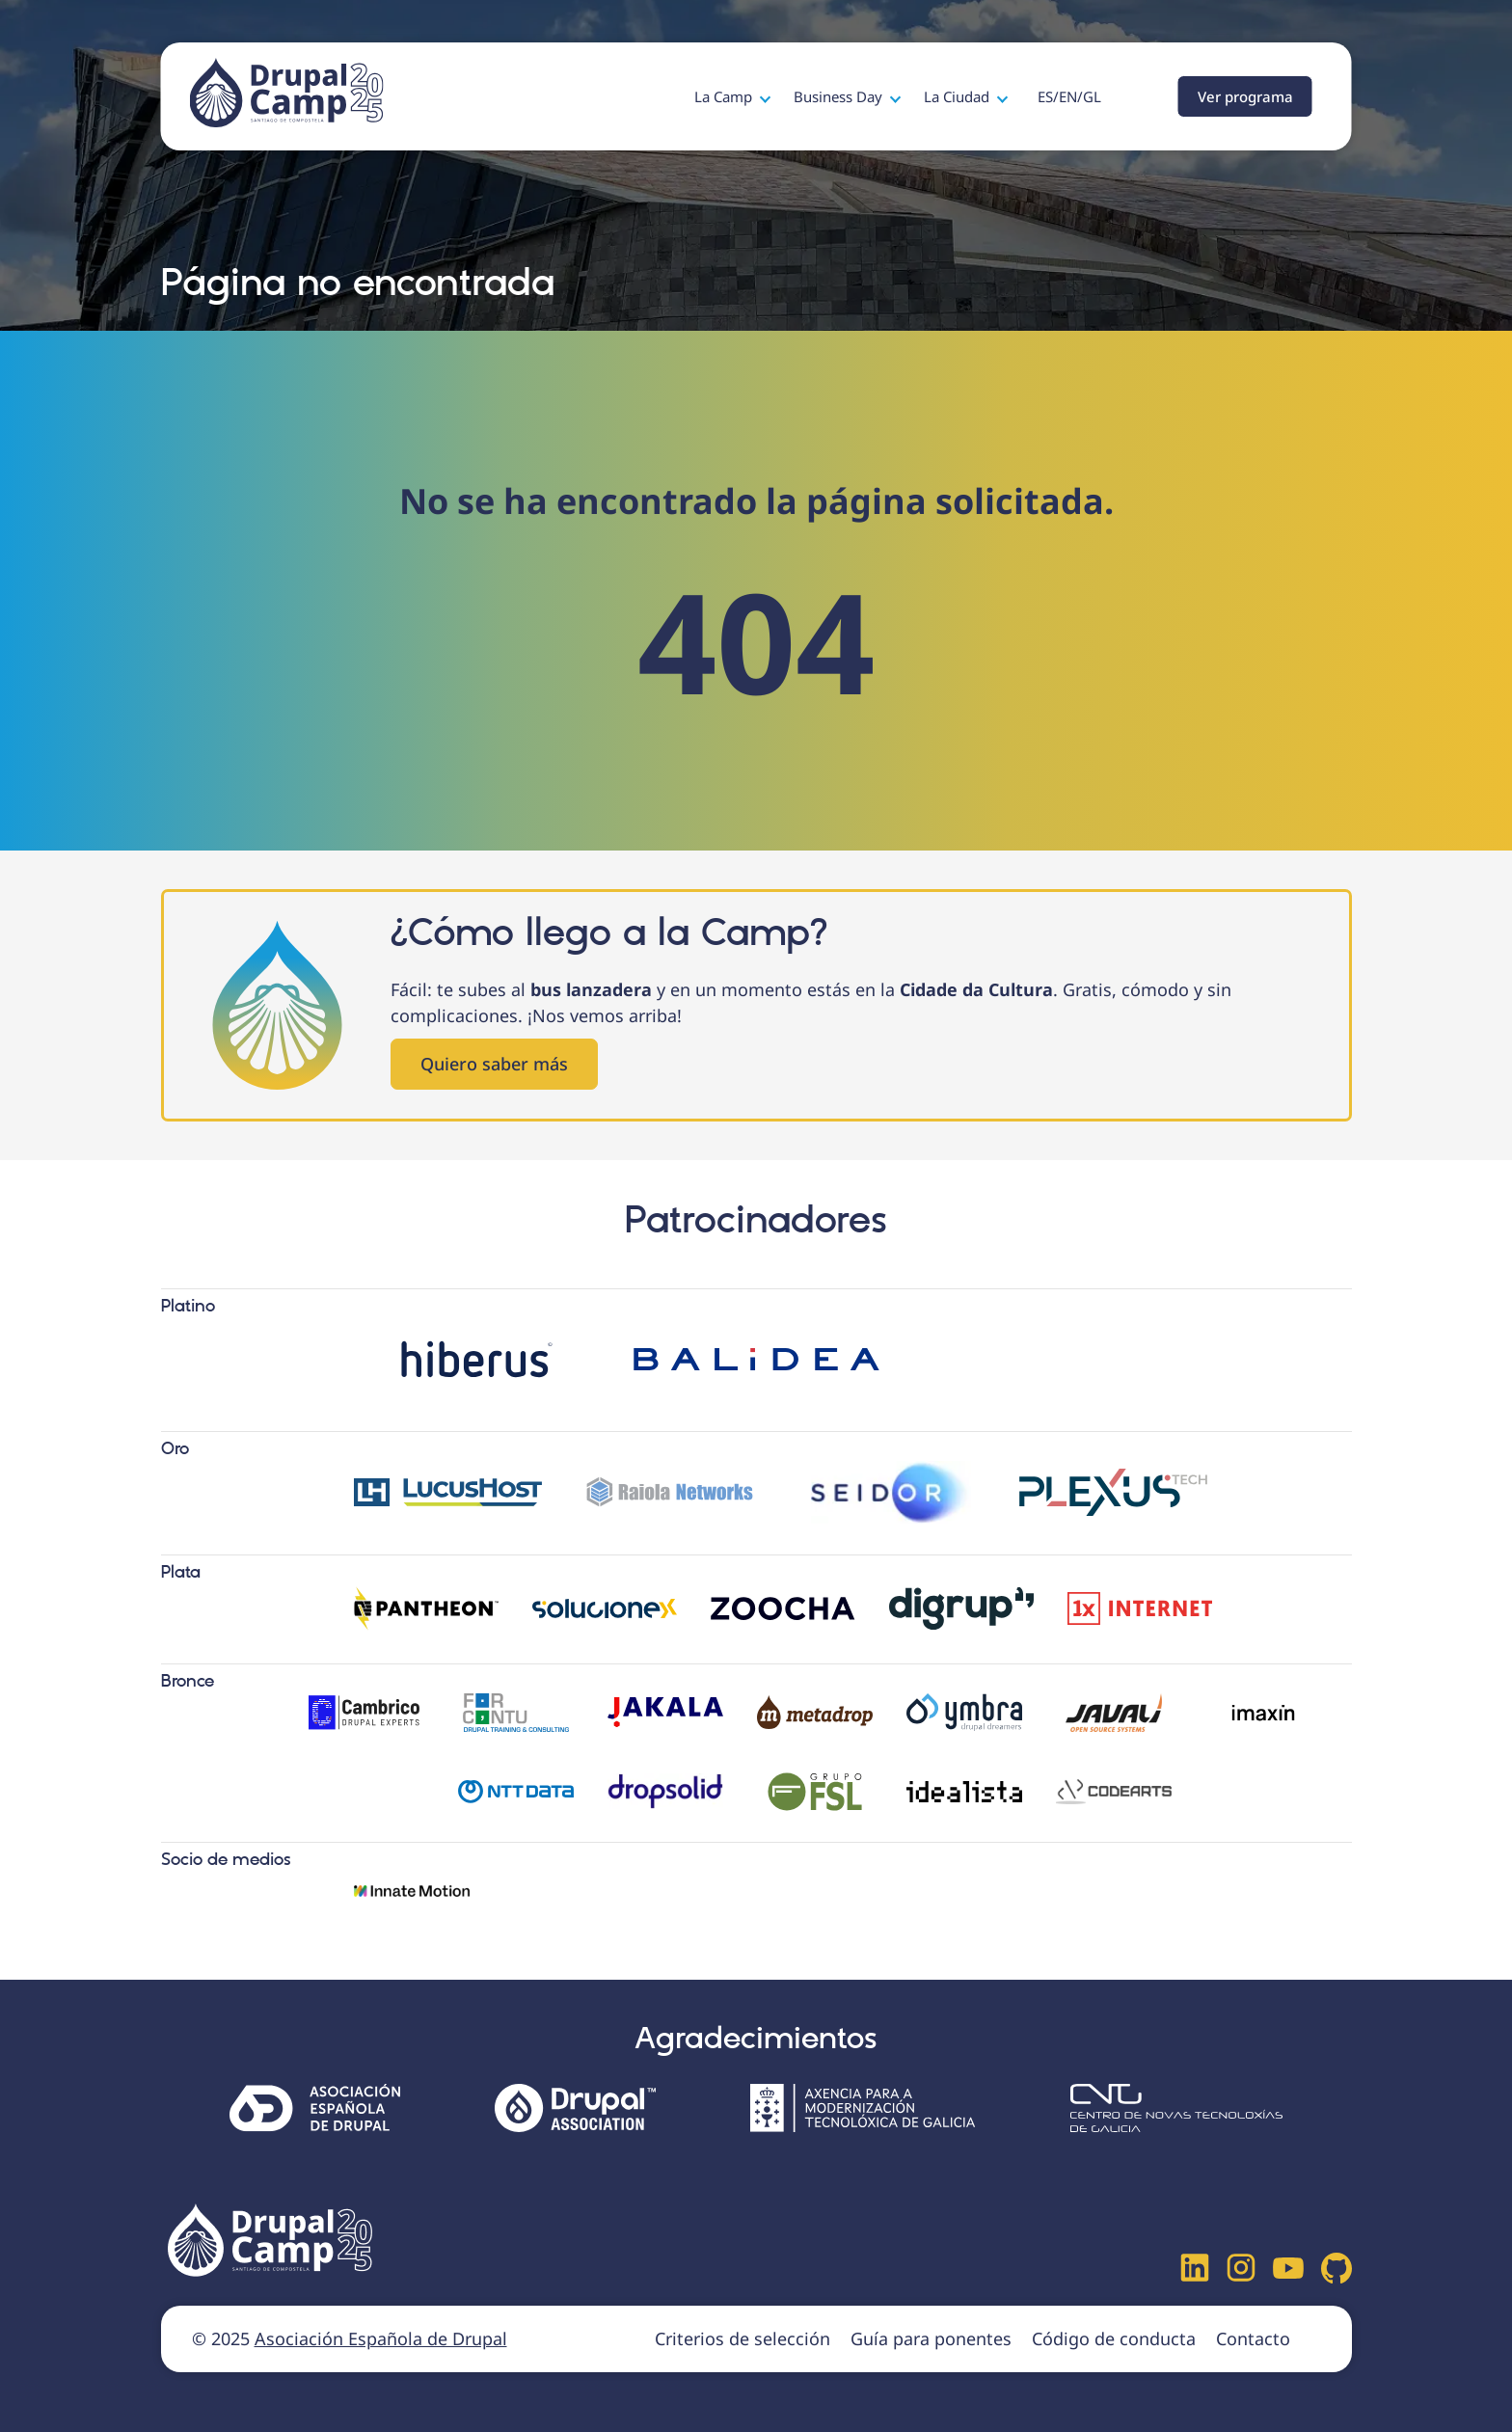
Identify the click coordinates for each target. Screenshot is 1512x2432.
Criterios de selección (742, 2338)
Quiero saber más (494, 1063)
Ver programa (1245, 96)
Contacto (1253, 2338)
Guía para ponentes (931, 2338)
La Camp (725, 96)
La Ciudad (958, 96)
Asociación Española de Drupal (381, 2338)
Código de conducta (1114, 2338)
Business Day (840, 96)
